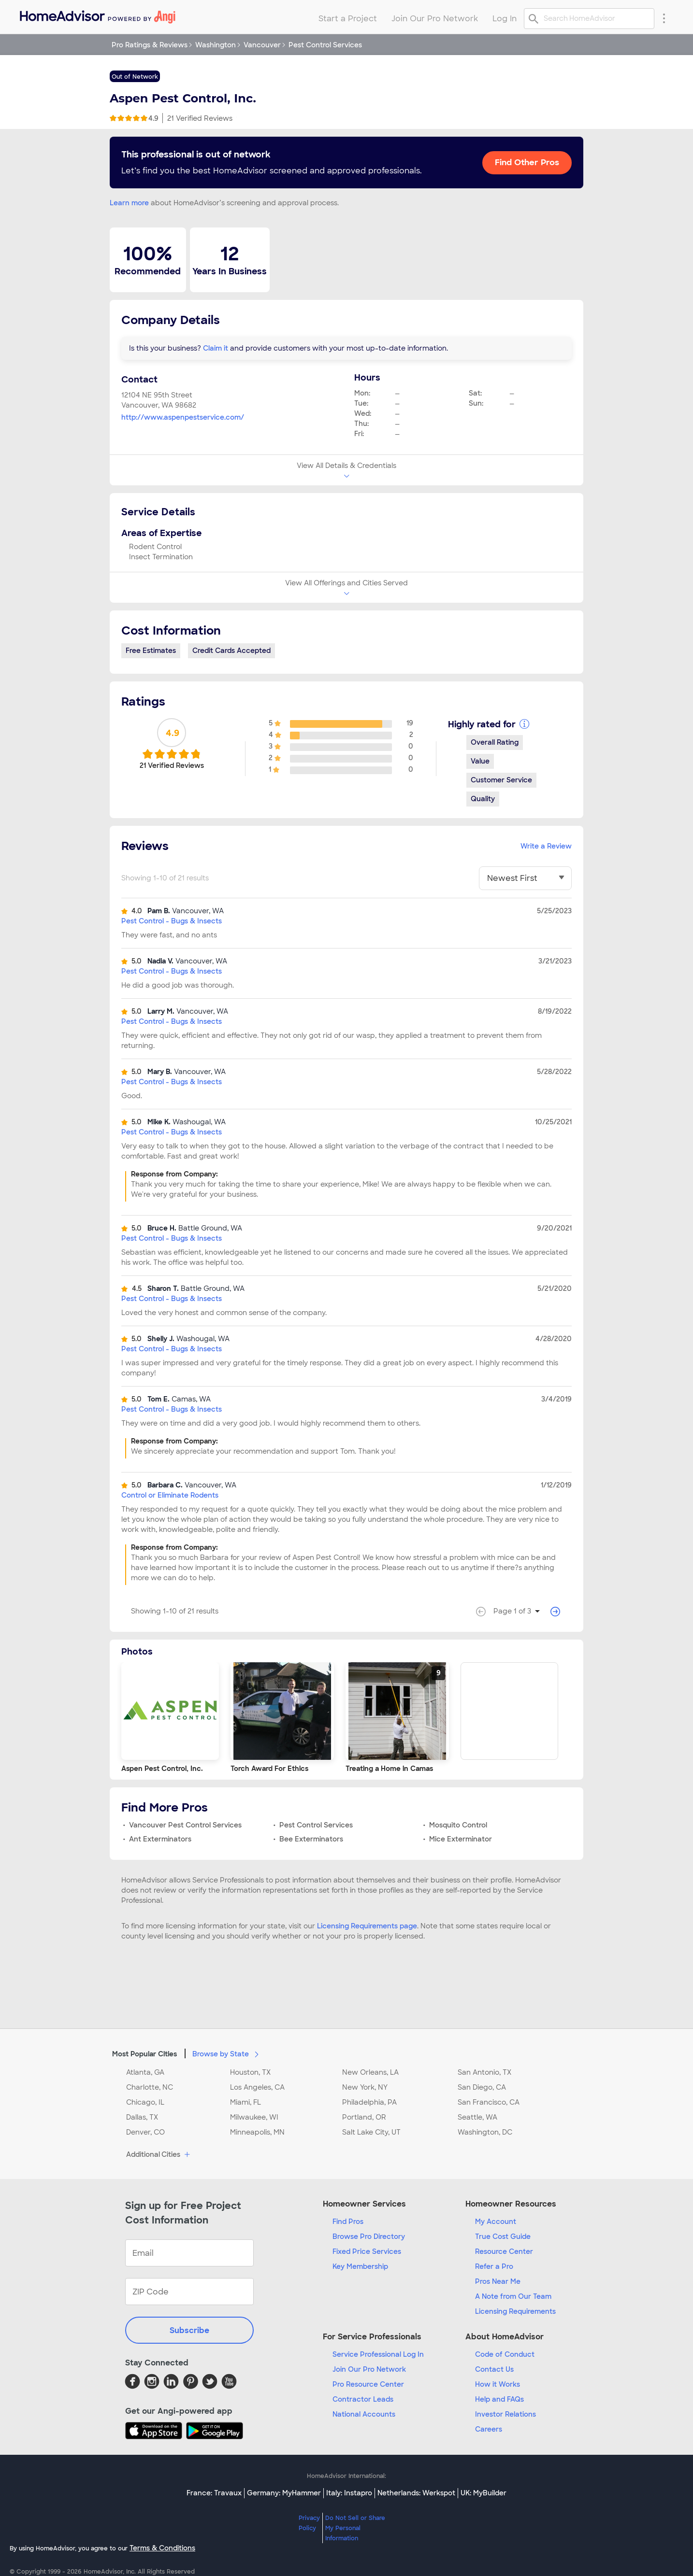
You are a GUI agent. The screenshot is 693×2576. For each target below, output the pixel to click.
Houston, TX (250, 2072)
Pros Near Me (497, 2281)
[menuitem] (96, 14)
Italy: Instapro (349, 2493)
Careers (488, 2429)
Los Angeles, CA (257, 2087)
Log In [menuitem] (504, 19)
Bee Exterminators (311, 1839)
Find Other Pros (527, 162)
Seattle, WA (477, 2117)
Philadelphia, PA (369, 2102)
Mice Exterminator (460, 1839)
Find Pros (347, 2221)
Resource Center (504, 2251)
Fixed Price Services (366, 2251)
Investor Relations (505, 2414)
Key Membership (360, 2266)
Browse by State (227, 2053)
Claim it (215, 348)
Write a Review (546, 846)
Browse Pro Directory (368, 2236)
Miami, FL (245, 2102)
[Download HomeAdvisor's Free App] (155, 2430)
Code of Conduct (504, 2354)
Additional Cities (159, 2155)
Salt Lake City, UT (371, 2132)
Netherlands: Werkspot (416, 2493)
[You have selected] (525, 878)
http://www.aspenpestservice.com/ (182, 417)
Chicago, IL (145, 2102)
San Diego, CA (482, 2087)
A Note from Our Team (513, 2296)
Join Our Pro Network (369, 2369)
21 (199, 118)
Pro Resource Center (368, 2384)
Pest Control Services (316, 1825)
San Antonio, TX (484, 2072)
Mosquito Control (458, 1825)
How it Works (497, 2384)
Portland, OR (364, 2117)
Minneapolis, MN (257, 2132)
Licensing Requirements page (367, 1926)
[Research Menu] (664, 18)
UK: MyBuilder (483, 2493)
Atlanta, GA (145, 2072)
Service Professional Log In (378, 2354)
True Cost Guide (503, 2236)
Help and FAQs (499, 2399)
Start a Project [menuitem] (347, 19)
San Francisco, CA (489, 2102)
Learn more (129, 202)
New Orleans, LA (370, 2072)
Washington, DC (485, 2132)
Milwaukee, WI (254, 2117)
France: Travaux (214, 2493)
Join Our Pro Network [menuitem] (434, 19)
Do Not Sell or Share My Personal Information (355, 2528)
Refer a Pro (494, 2266)
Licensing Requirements (515, 2311)
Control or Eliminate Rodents (169, 1495)
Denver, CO (145, 2132)
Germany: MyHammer (284, 2493)
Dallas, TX (142, 2117)
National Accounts (363, 2414)
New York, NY (365, 2087)
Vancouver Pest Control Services (185, 1825)
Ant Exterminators (160, 1839)
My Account (495, 2221)
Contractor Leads (362, 2399)
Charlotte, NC (149, 2087)
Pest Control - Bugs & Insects (171, 921)
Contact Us (494, 2369)
